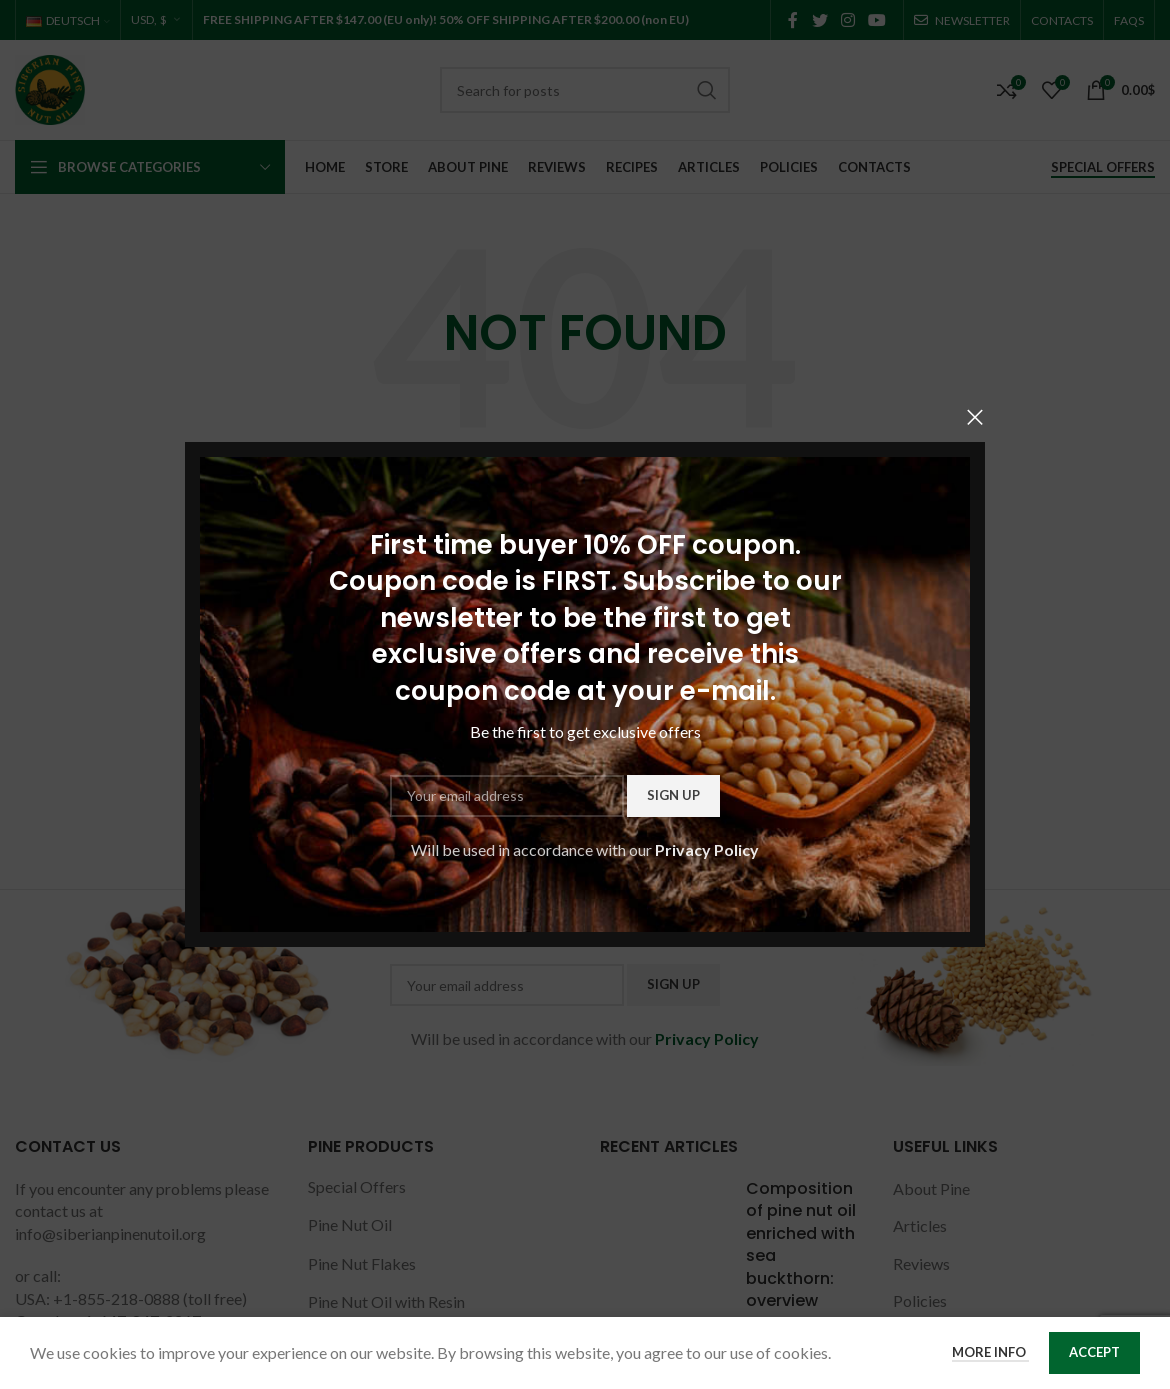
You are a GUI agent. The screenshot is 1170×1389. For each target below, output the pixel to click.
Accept (1094, 1352)
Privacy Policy (707, 848)
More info (990, 1352)
